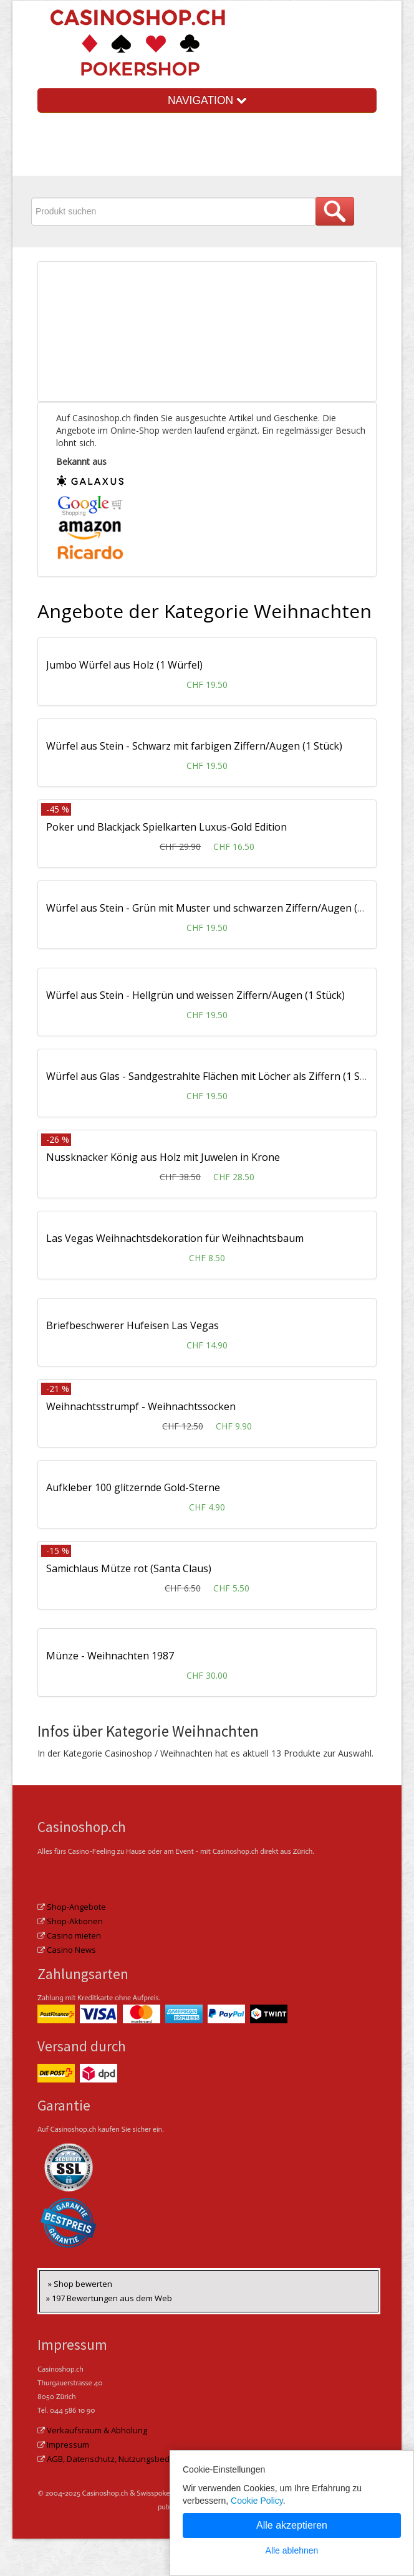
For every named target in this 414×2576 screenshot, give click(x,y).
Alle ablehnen (292, 2550)
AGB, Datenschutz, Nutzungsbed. (109, 2458)
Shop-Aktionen (75, 1921)
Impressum (68, 2444)
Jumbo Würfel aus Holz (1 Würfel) (124, 665)
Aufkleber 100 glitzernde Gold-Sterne (133, 1487)
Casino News (71, 1949)
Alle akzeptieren (291, 2525)
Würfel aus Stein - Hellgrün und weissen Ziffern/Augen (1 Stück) (195, 995)
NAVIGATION (207, 100)
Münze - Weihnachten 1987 (110, 1655)
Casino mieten (74, 1935)
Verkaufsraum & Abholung (97, 2430)
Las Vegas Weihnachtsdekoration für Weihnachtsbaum (175, 1238)
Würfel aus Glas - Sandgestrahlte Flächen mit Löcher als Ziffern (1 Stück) (214, 1076)
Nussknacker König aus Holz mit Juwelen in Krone (163, 1157)
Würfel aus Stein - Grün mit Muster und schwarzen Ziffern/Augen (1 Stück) (220, 908)
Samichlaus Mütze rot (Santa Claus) (128, 1568)
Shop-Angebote (76, 1906)
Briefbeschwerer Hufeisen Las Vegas (132, 1325)
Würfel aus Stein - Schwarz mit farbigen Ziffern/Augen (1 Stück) (194, 746)
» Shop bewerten (80, 2283)
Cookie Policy (257, 2501)
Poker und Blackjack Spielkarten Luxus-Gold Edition (166, 827)
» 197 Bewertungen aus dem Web (109, 2298)
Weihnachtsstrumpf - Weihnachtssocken (141, 1406)
